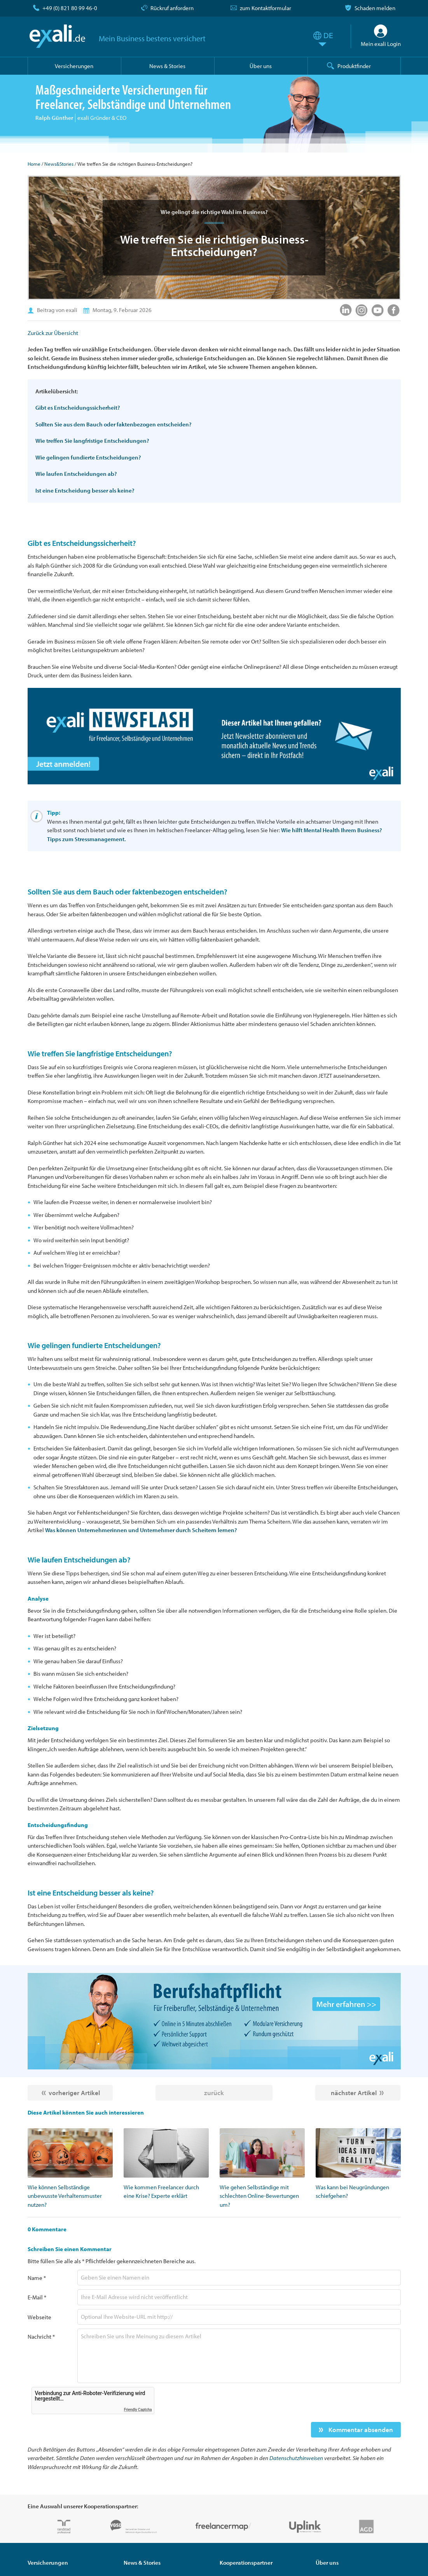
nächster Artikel (354, 2093)
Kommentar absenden (360, 2429)
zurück (214, 2093)
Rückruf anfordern (172, 8)
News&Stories (58, 164)
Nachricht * (41, 2336)
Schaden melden (375, 8)
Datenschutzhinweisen (296, 2458)
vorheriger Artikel (74, 2093)
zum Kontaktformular (265, 8)
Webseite (39, 2317)
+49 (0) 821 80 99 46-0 (69, 8)
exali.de (58, 36)
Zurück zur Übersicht (53, 333)
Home (34, 164)
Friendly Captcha (138, 2410)
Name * (37, 2277)
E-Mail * (37, 2297)
